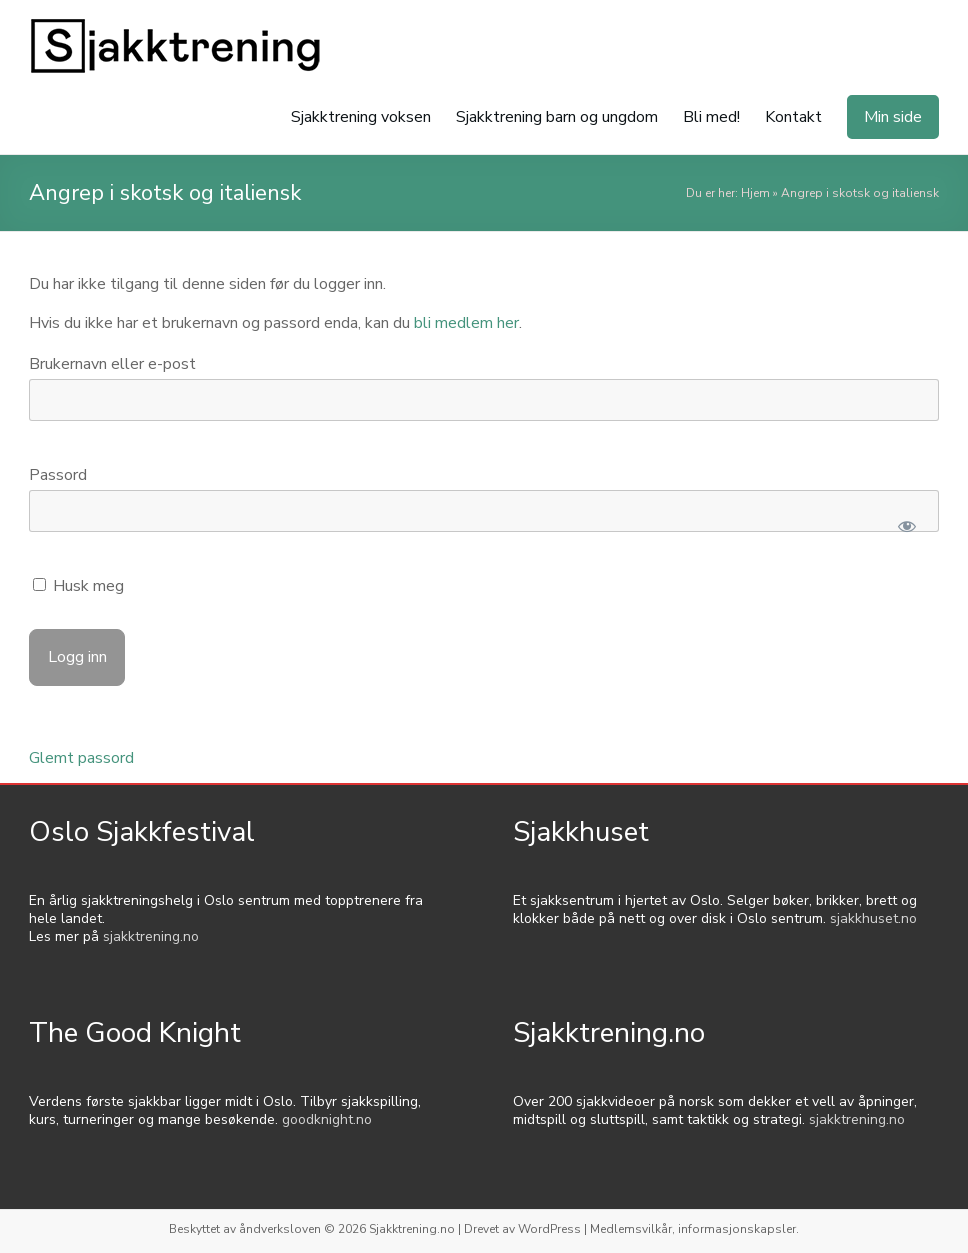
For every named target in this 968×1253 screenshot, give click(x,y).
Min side (893, 117)
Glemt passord (81, 758)
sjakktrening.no (151, 936)
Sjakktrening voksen (361, 117)
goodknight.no (327, 1119)
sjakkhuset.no (873, 918)
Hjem (755, 193)
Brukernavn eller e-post (112, 364)
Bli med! (711, 117)
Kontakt (793, 117)
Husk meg (78, 586)
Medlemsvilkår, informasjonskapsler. (694, 1229)
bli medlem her (466, 323)
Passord (58, 475)
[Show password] (906, 526)
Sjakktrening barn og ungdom (557, 117)
